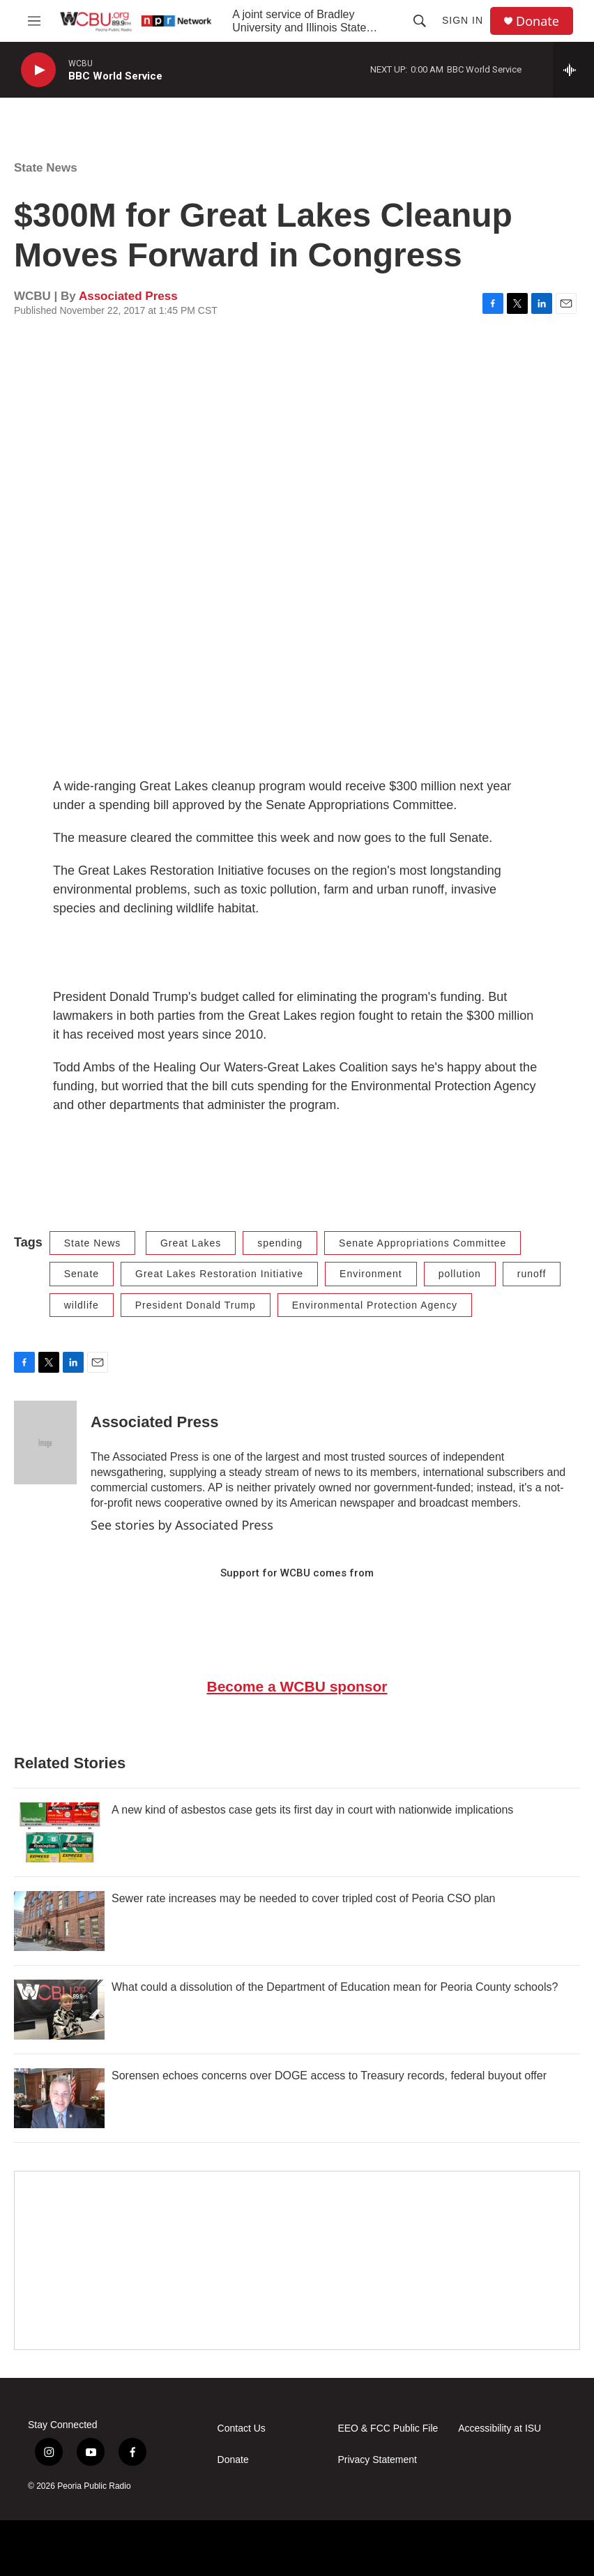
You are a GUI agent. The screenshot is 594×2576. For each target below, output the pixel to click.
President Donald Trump (195, 1305)
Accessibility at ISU (499, 2428)
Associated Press (128, 296)
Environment (371, 1273)
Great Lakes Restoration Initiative (219, 1273)
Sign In (462, 20)
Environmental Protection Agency (374, 1305)
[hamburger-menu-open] (34, 21)
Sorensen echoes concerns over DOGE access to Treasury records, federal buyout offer (329, 2075)
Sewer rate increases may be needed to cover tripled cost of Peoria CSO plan (304, 1898)
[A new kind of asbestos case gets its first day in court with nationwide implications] (59, 1832)
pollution (460, 1273)
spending (280, 1243)
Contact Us (242, 2428)
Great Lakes (190, 1243)
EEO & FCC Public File (387, 2428)
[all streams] (573, 70)
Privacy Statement (377, 2460)
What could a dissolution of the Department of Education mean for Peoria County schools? (335, 1987)
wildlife (81, 1305)
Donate (537, 21)
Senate (81, 1273)
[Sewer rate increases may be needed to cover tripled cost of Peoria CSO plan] (59, 1921)
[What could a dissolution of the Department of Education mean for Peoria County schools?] (59, 2010)
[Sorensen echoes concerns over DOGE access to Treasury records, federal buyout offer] (59, 2098)
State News (45, 167)
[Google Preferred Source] (297, 2260)
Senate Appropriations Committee (422, 1243)
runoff (532, 1273)
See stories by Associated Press (182, 1524)
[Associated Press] (45, 1442)
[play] (38, 70)
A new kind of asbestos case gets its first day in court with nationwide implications (312, 1810)
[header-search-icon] (419, 21)
